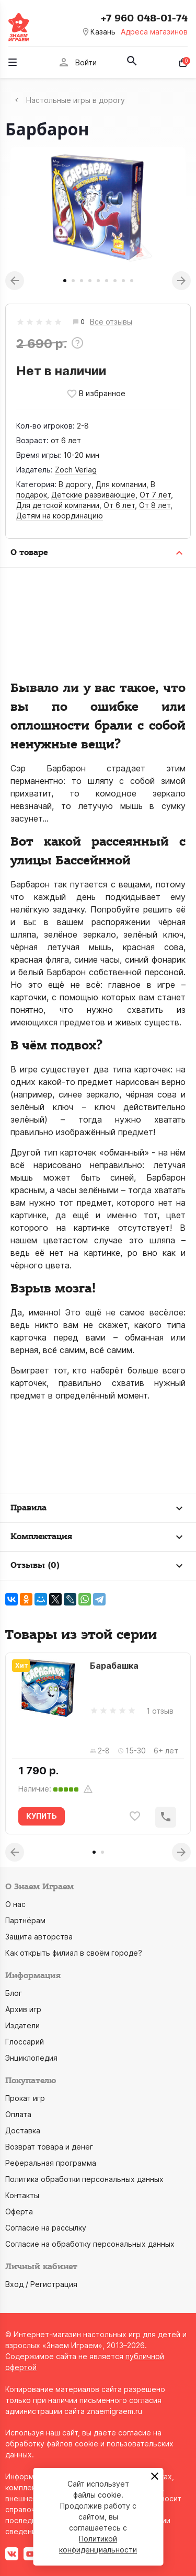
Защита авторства (39, 1936)
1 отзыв (160, 1710)
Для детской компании (57, 505)
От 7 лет (155, 494)
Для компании (121, 484)
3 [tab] (81, 280)
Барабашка (114, 1665)
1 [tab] (64, 280)
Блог (13, 1993)
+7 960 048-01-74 (144, 18)
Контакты (22, 2195)
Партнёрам (25, 1920)
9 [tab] (131, 280)
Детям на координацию (59, 515)
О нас (15, 1904)
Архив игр (23, 2009)
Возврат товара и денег (49, 2146)
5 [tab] (98, 280)
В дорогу (75, 484)
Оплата (18, 2114)
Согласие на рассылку (45, 2227)
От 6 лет (119, 505)
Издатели (22, 2025)
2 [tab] (73, 280)
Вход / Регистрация (41, 2284)
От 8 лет (154, 505)
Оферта (19, 2211)
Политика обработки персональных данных (84, 2179)
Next (181, 280)
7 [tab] (115, 280)
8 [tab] (123, 280)
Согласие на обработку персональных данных (90, 2243)
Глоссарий (24, 2041)
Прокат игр (25, 2098)
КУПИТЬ (41, 1815)
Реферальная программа (50, 2162)
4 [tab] (89, 280)
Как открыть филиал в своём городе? (73, 1952)
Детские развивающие (93, 494)
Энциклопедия (31, 2057)
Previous (14, 280)
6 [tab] (106, 280)
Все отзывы (111, 322)
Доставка (22, 2130)
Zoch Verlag (76, 469)
